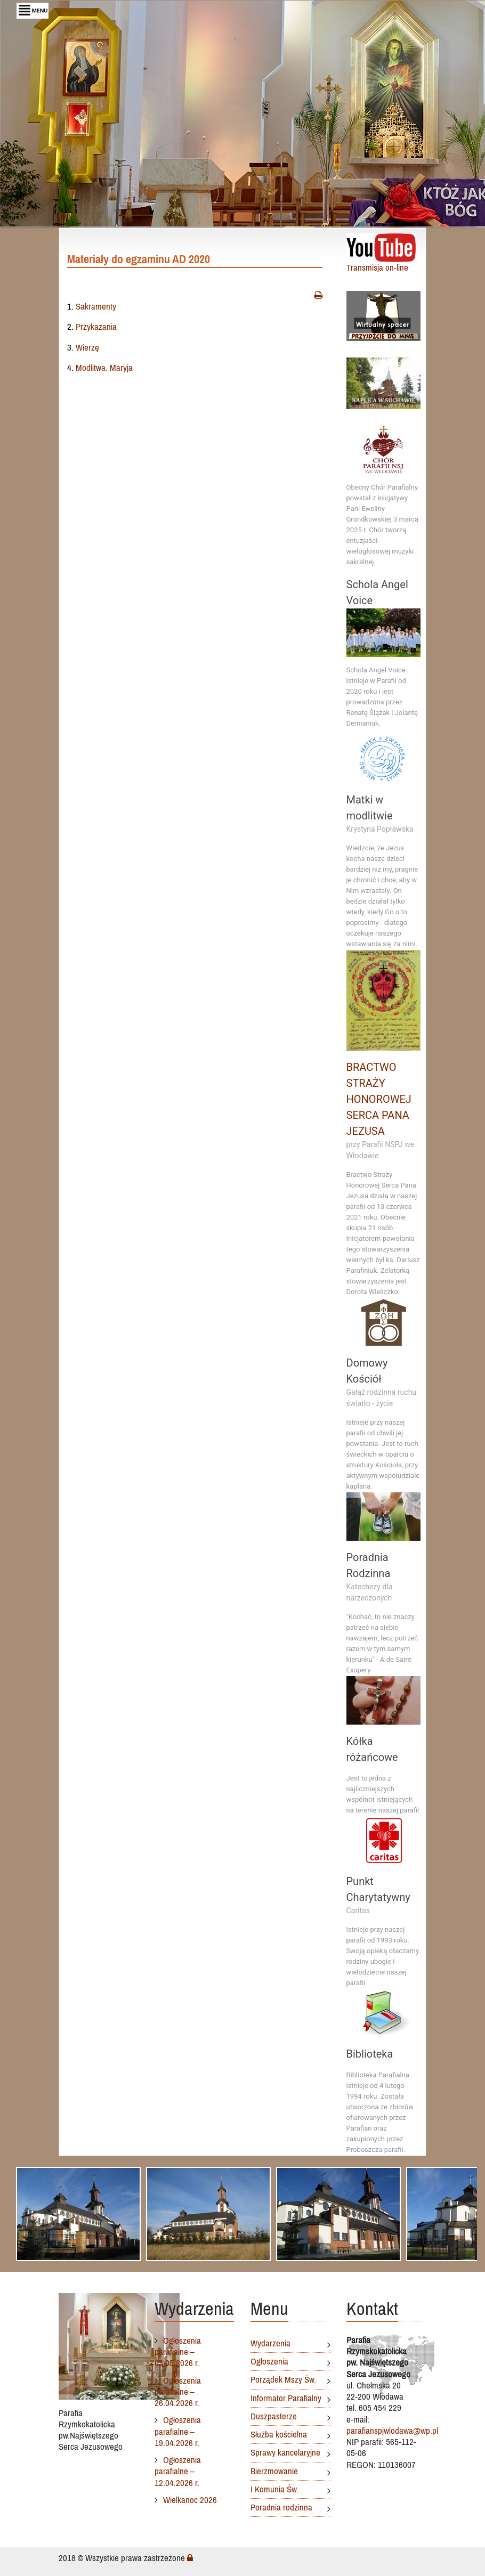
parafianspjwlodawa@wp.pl (392, 2430)
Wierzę (87, 348)
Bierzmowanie (274, 2471)
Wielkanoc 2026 (190, 2499)
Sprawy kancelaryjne (285, 2452)
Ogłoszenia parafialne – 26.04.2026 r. (178, 2392)
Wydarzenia (270, 2343)
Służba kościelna (278, 2434)
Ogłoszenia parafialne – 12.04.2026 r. (178, 2471)
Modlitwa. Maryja (104, 368)
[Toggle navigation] (32, 11)
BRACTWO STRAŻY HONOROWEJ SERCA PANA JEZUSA (378, 1100)
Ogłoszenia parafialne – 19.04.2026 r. (178, 2431)
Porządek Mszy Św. (283, 2379)
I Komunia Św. (274, 2489)
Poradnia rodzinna (281, 2507)
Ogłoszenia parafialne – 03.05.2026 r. (178, 2352)
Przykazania (96, 327)
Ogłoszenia (269, 2361)
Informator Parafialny (285, 2398)
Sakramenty (96, 307)
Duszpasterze (273, 2416)
